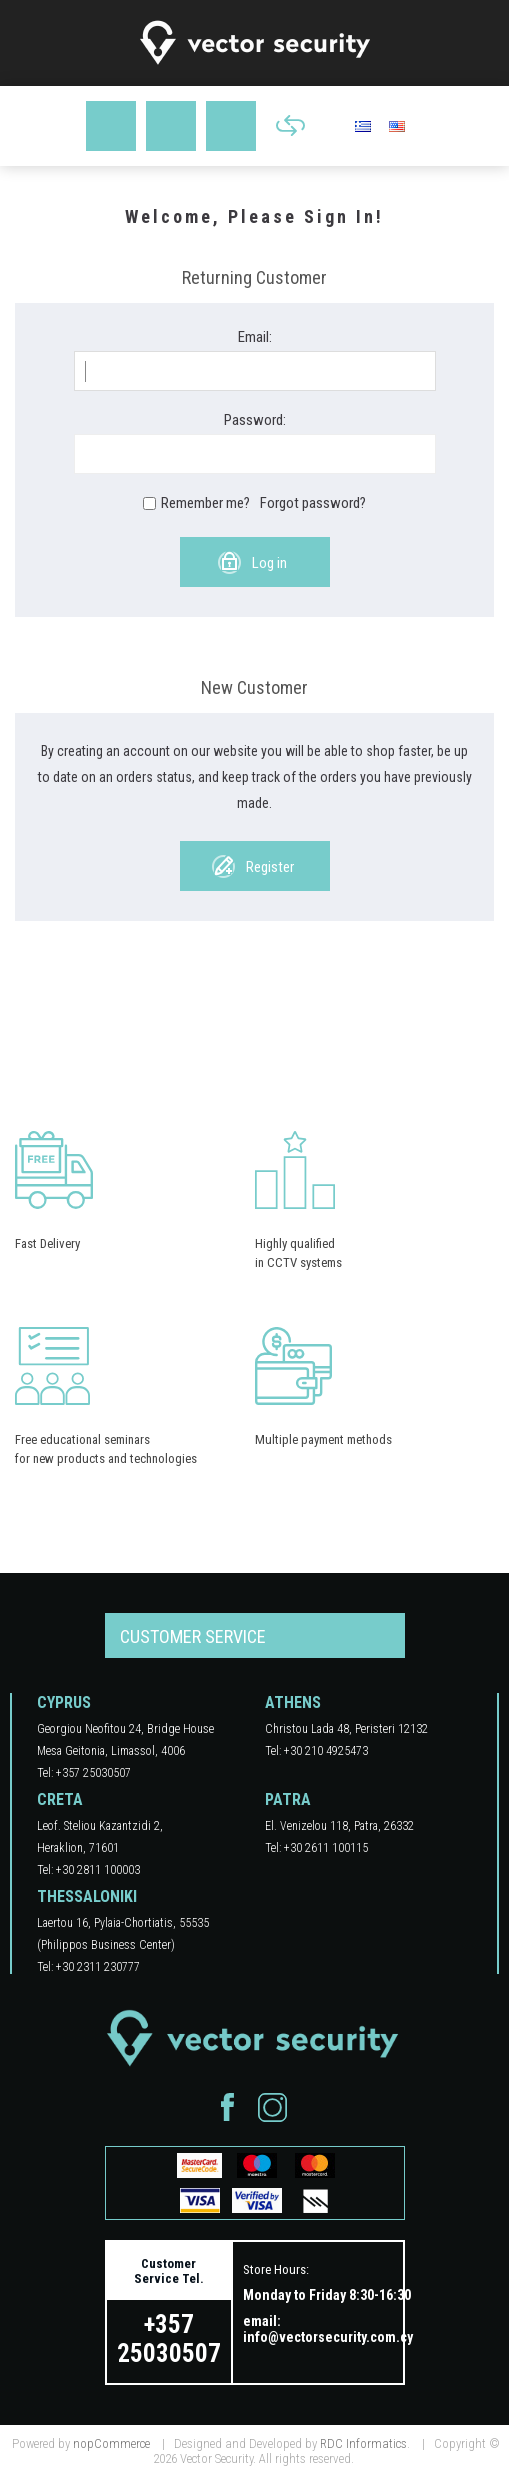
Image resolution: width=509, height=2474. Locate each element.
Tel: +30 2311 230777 (88, 1967)
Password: (255, 420)
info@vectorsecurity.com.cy (328, 2337)
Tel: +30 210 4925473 (316, 1751)
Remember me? (205, 503)
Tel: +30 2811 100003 (88, 1870)
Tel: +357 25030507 (84, 1773)
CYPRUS (64, 1702)
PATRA (288, 1799)
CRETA (60, 1799)
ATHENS (293, 1702)
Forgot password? (313, 503)
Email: (255, 337)
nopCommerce (111, 2443)
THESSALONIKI (87, 1896)
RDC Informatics (363, 2443)
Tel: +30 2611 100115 (316, 1848)
